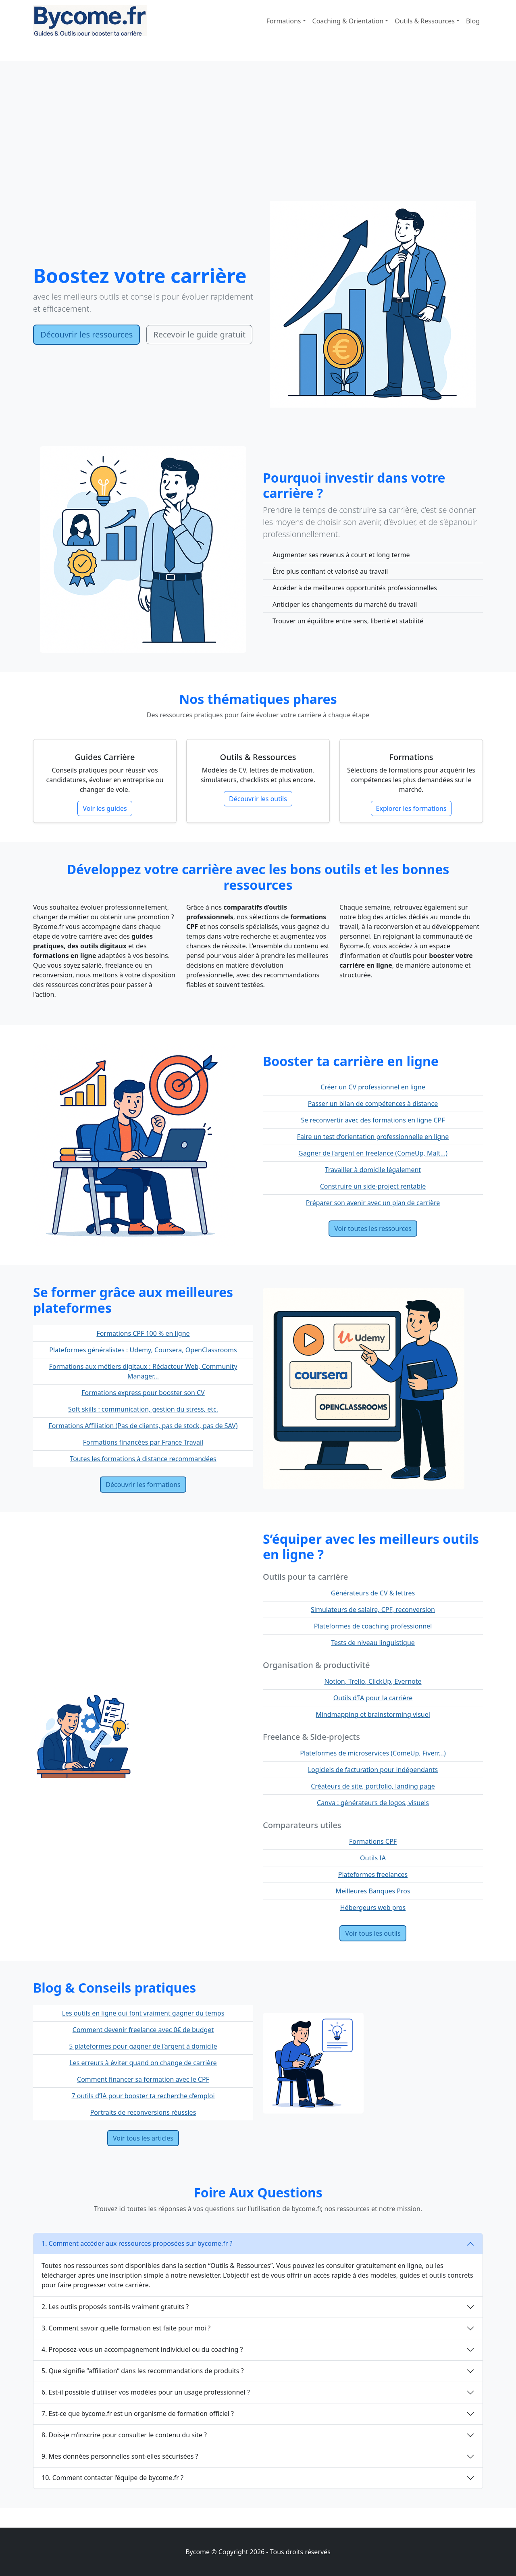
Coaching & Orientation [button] (348, 21)
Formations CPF (373, 1841)
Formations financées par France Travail (143, 1442)
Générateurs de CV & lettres (373, 1593)
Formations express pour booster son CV (142, 1392)
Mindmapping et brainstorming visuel (373, 1714)
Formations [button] (283, 21)
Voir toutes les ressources (373, 1228)
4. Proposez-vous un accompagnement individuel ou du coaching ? (142, 2349)
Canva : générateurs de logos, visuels (373, 1802)
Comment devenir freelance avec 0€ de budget (143, 2029)
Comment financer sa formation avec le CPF (143, 2079)
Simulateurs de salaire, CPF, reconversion (373, 1609)
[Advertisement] (258, 140)
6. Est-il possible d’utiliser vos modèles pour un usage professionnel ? (146, 2392)
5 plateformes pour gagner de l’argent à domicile (143, 2046)
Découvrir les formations (143, 1484)
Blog (473, 21)
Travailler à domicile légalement (373, 1169)
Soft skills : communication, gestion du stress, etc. (143, 1409)
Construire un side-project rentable (373, 1186)
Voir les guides (105, 808)
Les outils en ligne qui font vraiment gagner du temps (143, 2013)
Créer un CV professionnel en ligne (372, 1087)
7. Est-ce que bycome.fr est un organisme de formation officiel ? (138, 2413)
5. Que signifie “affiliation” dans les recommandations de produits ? (143, 2370)
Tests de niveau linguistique (373, 1642)
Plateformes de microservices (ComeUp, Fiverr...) (373, 1753)
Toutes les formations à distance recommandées (143, 1458)
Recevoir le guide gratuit (199, 334)
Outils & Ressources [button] (425, 21)
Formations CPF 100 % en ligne (142, 1333)
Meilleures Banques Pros (372, 1891)
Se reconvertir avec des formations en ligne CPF (373, 1120)
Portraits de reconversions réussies (143, 2112)
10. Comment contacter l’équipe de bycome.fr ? (112, 2477)
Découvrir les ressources (86, 334)
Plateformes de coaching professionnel (373, 1626)
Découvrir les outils (258, 798)
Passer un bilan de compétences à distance (373, 1103)
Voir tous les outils (372, 1933)
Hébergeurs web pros (373, 1907)
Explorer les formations (411, 808)
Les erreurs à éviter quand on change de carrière (142, 2062)
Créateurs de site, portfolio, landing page (373, 1786)
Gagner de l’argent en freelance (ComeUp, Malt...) (372, 1153)
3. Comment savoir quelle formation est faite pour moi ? (126, 2328)
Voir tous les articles (143, 2138)
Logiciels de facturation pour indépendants (373, 1769)
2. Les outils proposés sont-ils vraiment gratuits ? (115, 2306)
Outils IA (373, 1857)
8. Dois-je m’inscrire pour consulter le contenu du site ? (124, 2434)
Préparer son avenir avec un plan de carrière (373, 1202)
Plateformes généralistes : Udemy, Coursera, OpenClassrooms (143, 1349)
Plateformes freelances (373, 1874)
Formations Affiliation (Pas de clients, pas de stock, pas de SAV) (143, 1425)
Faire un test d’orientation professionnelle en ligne (373, 1136)
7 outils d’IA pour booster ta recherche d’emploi (142, 2095)
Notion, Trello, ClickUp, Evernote (372, 1681)
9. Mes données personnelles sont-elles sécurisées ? (120, 2456)
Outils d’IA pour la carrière (372, 1697)
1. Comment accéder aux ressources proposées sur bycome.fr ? (137, 2243)
